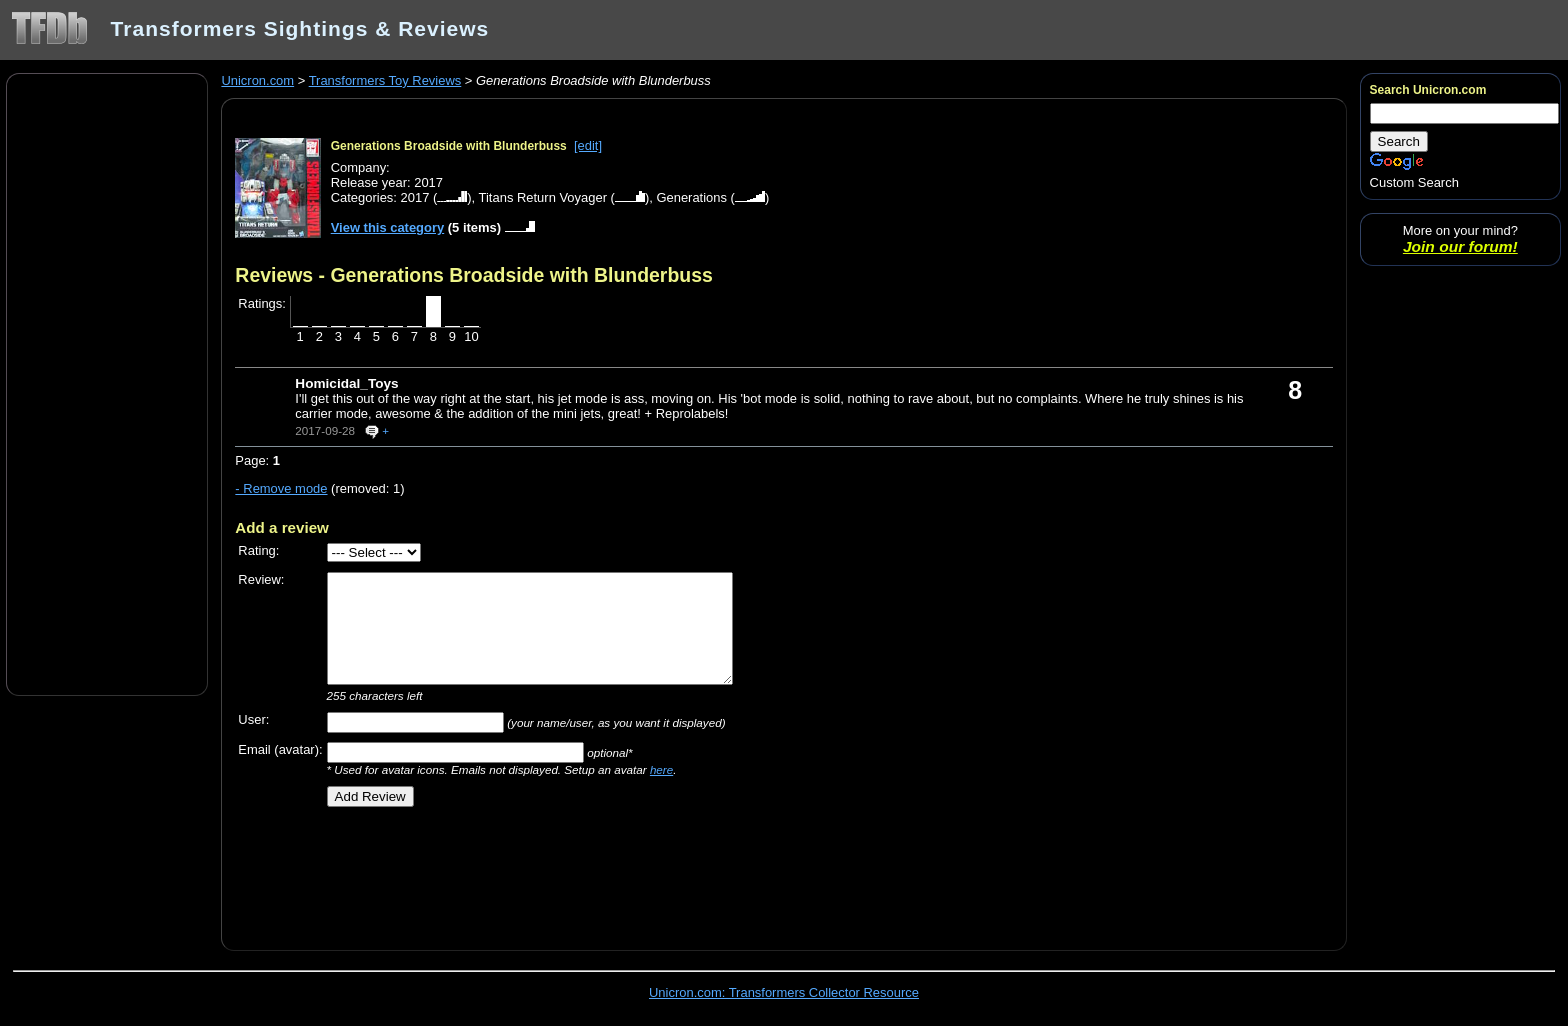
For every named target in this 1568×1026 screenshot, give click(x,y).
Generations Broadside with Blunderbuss (449, 146)
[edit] (588, 145)
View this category (388, 227)
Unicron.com (257, 80)
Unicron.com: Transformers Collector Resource (784, 992)
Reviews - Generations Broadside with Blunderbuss (473, 275)
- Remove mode (281, 488)
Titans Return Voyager (543, 197)
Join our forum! (1460, 246)
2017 (415, 197)
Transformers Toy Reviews (385, 80)
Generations (691, 197)
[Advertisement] (107, 383)
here (661, 769)
